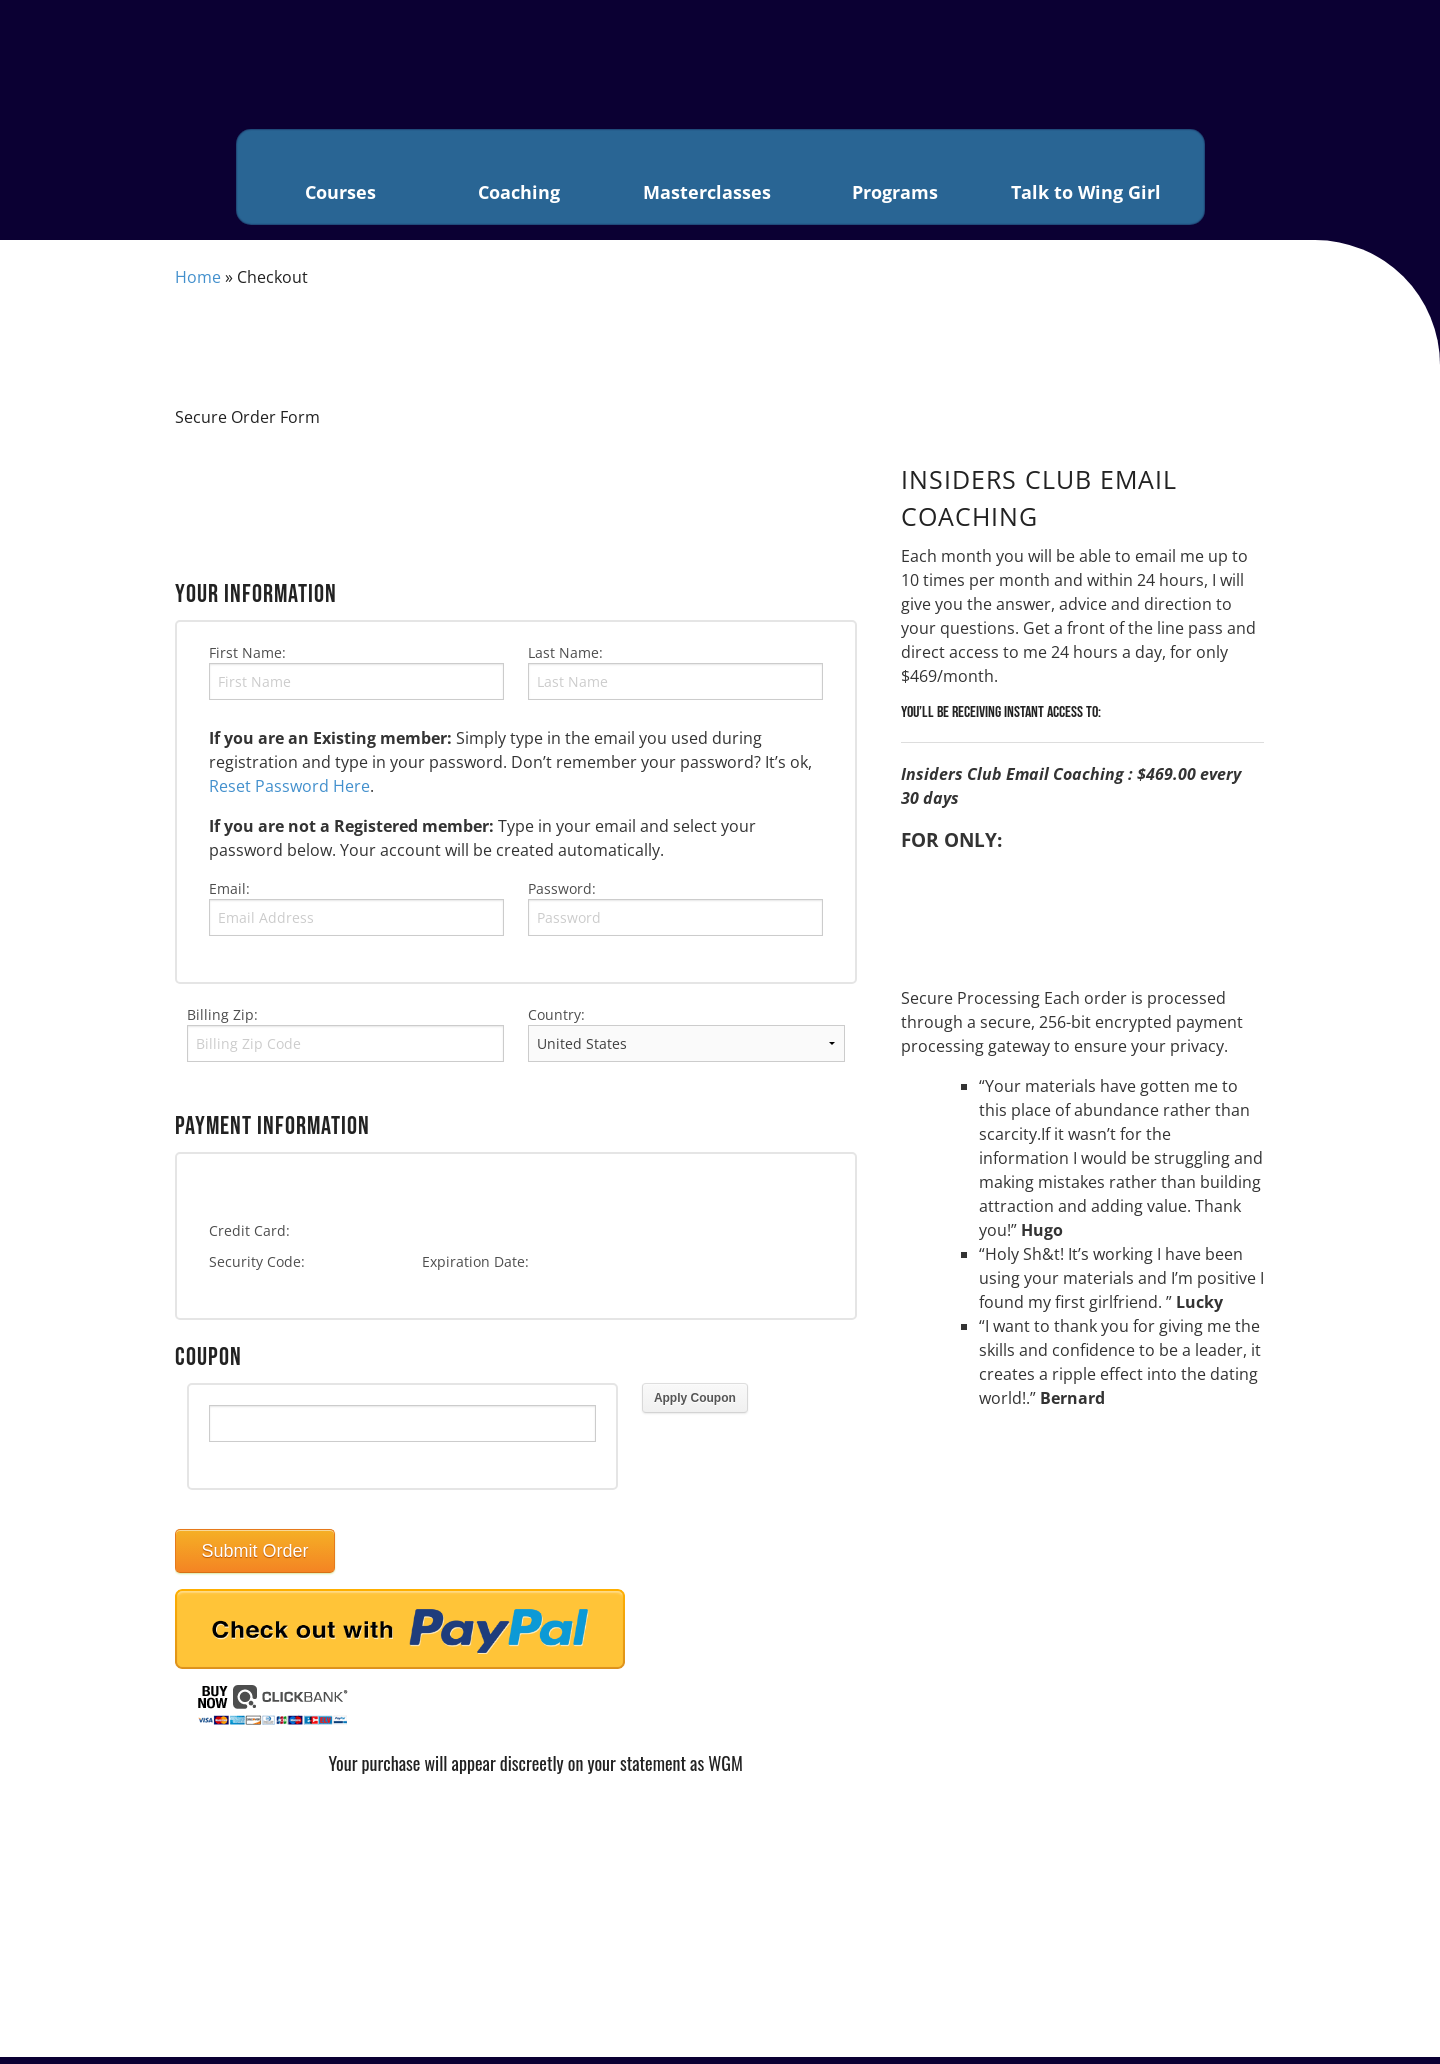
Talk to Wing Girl (1086, 181)
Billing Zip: (222, 1021)
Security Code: (257, 1269)
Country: (556, 1021)
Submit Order (254, 1559)
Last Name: (565, 659)
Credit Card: (249, 1238)
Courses (341, 181)
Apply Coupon (695, 1406)
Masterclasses (705, 181)
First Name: (247, 659)
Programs (894, 181)
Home (198, 284)
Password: (562, 895)
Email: (229, 895)
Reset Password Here (289, 793)
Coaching (518, 181)
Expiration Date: (475, 1269)
